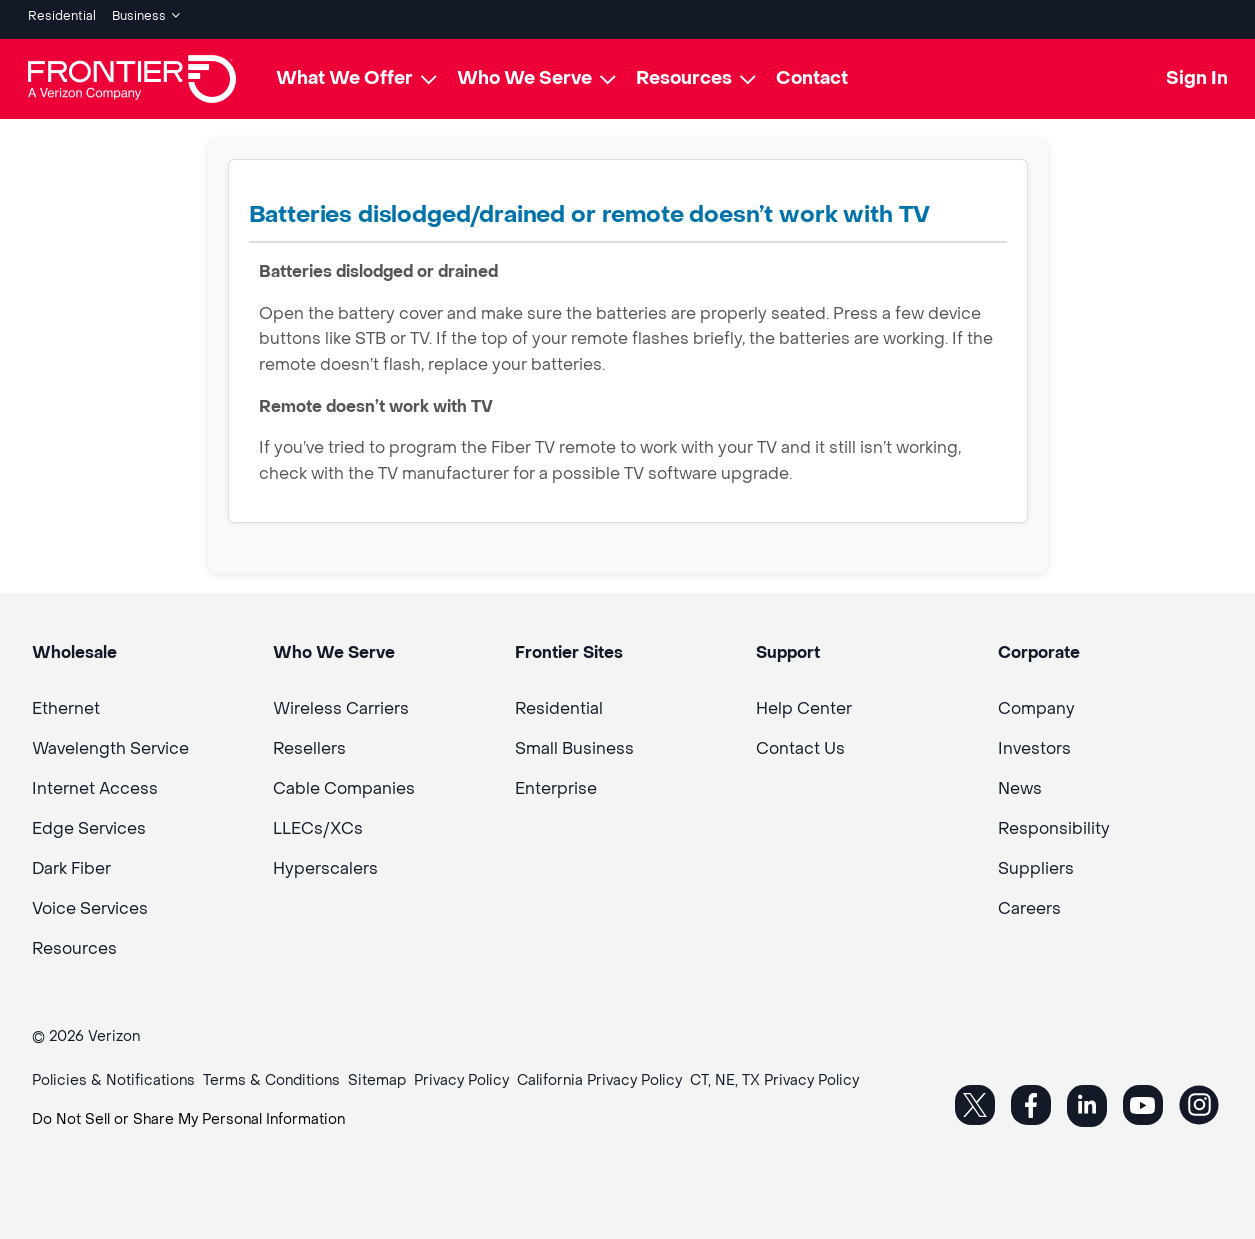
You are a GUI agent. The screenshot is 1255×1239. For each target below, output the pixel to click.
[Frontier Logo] (132, 72)
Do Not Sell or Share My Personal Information (188, 1112)
